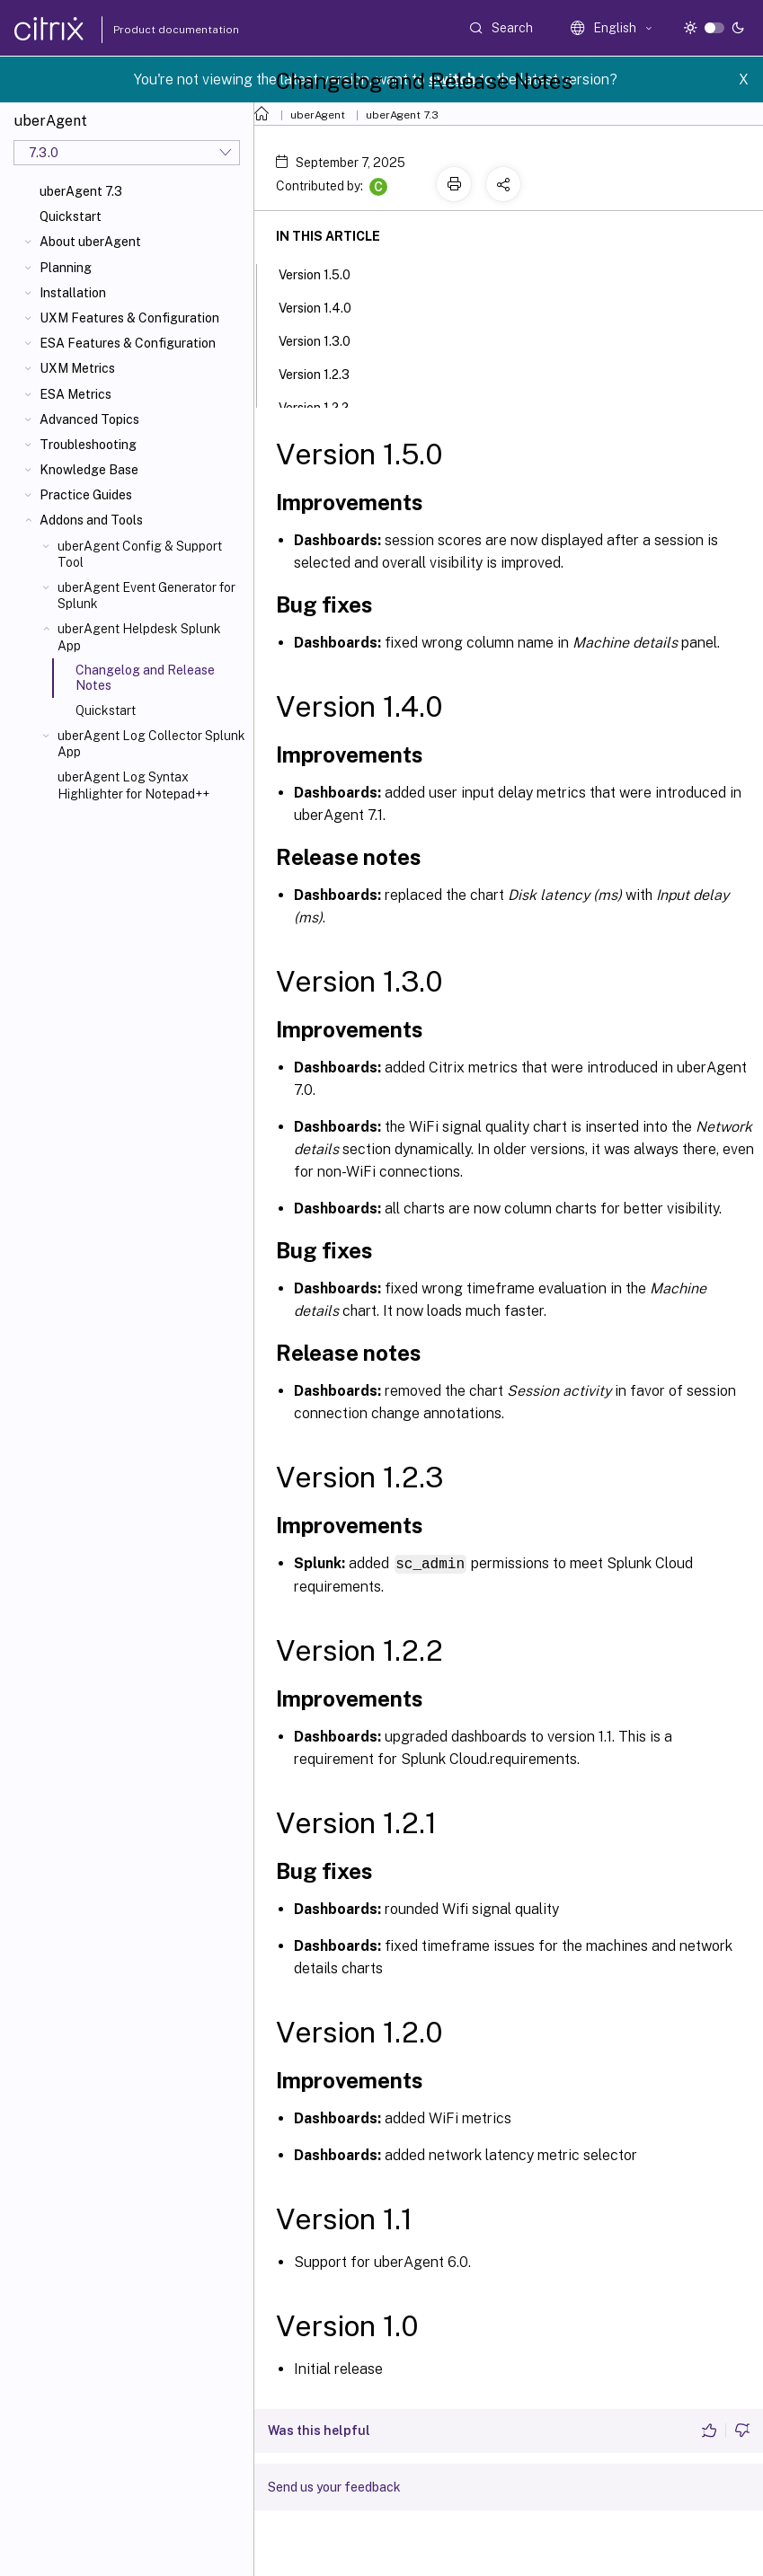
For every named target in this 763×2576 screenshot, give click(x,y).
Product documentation (153, 29)
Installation (73, 293)
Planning (66, 267)
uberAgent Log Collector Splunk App (151, 743)
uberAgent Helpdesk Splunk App (139, 637)
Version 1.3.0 (324, 339)
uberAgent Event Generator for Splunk (146, 595)
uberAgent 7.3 (81, 191)
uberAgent (317, 115)
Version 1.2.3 (324, 373)
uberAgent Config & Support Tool (140, 554)
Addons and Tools (91, 520)
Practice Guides (86, 495)
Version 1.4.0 (325, 306)
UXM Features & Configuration (129, 318)
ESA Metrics (75, 394)
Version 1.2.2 (323, 406)
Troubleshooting (88, 444)
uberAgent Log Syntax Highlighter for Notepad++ (133, 785)
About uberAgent (90, 241)
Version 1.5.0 (324, 273)
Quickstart (71, 216)
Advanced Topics (89, 419)
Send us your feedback (334, 2486)
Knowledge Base (89, 470)
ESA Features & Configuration (128, 343)
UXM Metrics (77, 368)
